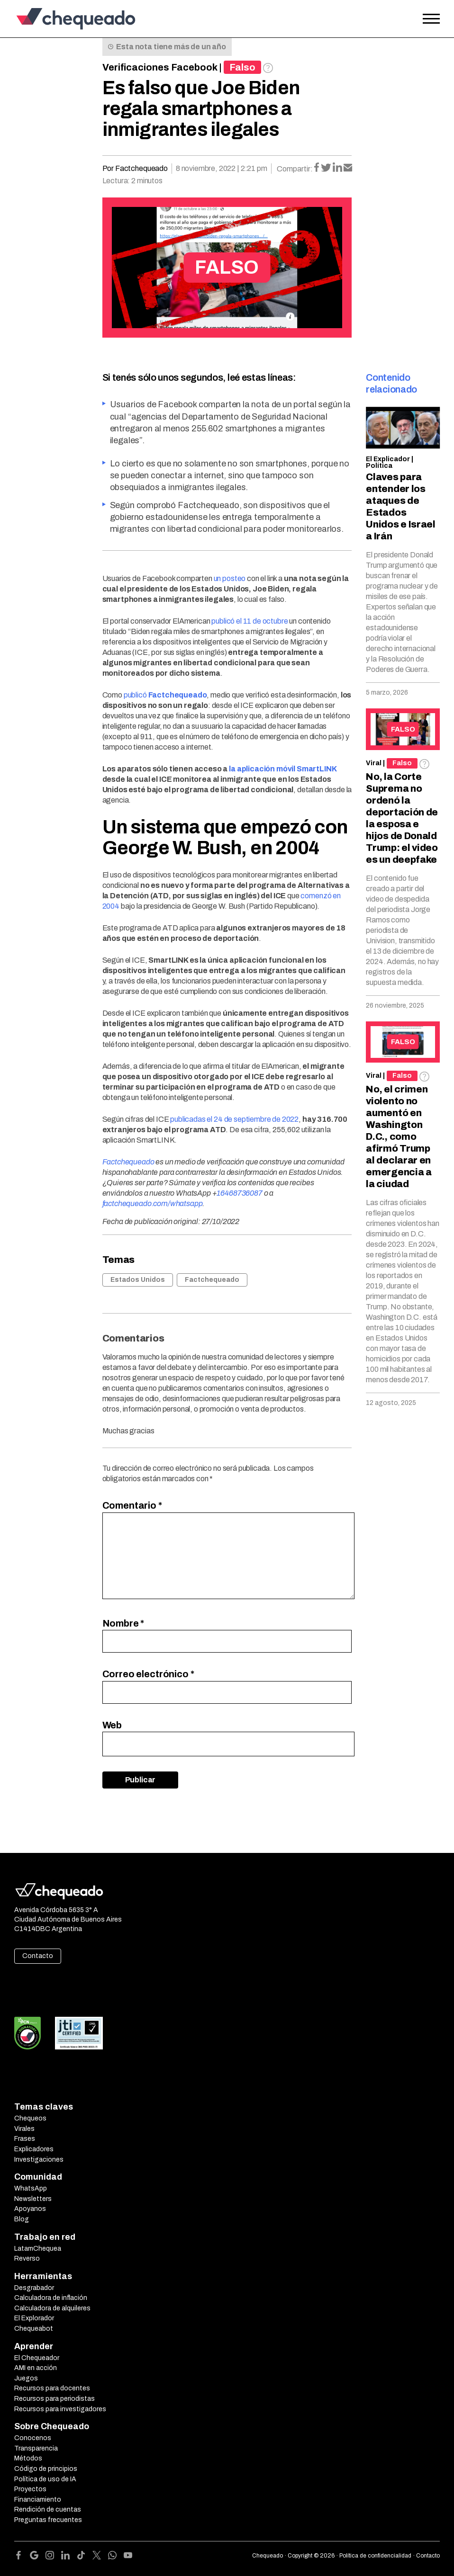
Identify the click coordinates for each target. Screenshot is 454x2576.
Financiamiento (37, 2499)
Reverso (27, 2258)
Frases (24, 2138)
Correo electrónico (148, 1674)
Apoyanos (30, 2208)
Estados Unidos (137, 1279)
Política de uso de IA (45, 2479)
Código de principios (45, 2468)
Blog (21, 2219)
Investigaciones (39, 2159)
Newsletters (33, 2198)
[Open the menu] (431, 19)
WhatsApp (30, 2188)
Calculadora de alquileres (52, 2308)
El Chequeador (36, 2357)
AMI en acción (35, 2367)
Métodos (28, 2458)
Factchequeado (212, 1279)
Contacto (37, 1955)
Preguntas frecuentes (48, 2519)
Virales (24, 2128)
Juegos (26, 2378)
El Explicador (388, 459)
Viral (373, 763)
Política (379, 465)
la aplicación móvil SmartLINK (282, 769)
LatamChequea (37, 2248)
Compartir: (295, 169)
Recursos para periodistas (54, 2398)
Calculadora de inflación (50, 2297)
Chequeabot (33, 2328)
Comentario (132, 1505)
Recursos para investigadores (60, 2409)
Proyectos (30, 2489)
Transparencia (36, 2448)
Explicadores (34, 2149)
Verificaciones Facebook (160, 67)
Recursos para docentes (52, 2388)
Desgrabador (34, 2287)
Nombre (123, 1623)
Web (112, 1725)
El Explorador (34, 2318)
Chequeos (30, 2118)
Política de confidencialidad (375, 2555)
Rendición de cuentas (47, 2509)
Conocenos (32, 2438)
